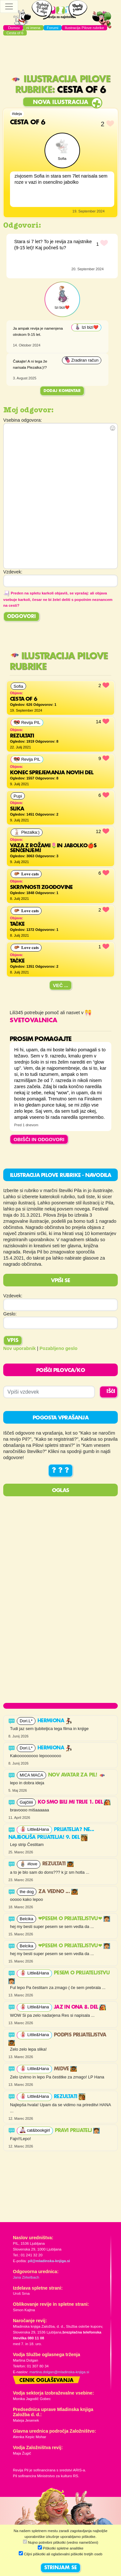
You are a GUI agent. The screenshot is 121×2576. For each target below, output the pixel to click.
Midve (65, 2069)
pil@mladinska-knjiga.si (49, 2261)
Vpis (12, 1340)
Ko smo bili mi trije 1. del (74, 1802)
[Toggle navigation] (9, 6)
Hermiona (54, 1721)
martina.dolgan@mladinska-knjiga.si (59, 2372)
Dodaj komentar (62, 391)
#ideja (17, 114)
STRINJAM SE (60, 2568)
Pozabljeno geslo (59, 1348)
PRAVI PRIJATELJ (77, 2130)
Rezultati (58, 1864)
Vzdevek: (12, 1295)
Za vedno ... (57, 1891)
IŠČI (110, 1391)
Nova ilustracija (60, 102)
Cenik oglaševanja (46, 2380)
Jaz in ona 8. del (80, 2007)
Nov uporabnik (19, 1348)
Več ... (60, 985)
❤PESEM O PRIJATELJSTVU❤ (74, 1919)
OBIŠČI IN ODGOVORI (39, 1139)
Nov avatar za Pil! (76, 1775)
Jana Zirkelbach (26, 2277)
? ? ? (60, 1471)
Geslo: (10, 1313)
